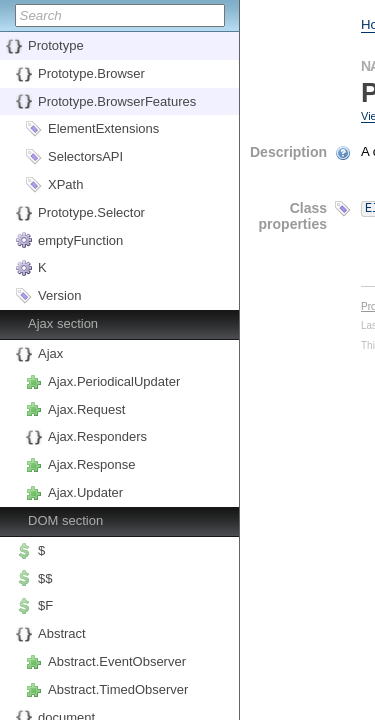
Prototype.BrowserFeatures (117, 101)
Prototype (56, 45)
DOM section (65, 520)
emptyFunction (80, 240)
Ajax (50, 353)
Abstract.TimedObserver (118, 689)
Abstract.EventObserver (117, 661)
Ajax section (63, 323)
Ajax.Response (91, 464)
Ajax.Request (86, 409)
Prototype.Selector (91, 212)
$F (45, 605)
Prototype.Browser (91, 73)
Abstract (62, 633)
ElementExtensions (103, 128)
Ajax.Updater (85, 492)
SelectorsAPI (85, 156)
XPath (65, 184)
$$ (45, 578)
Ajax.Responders (97, 436)
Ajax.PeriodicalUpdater (114, 381)
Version (59, 295)
